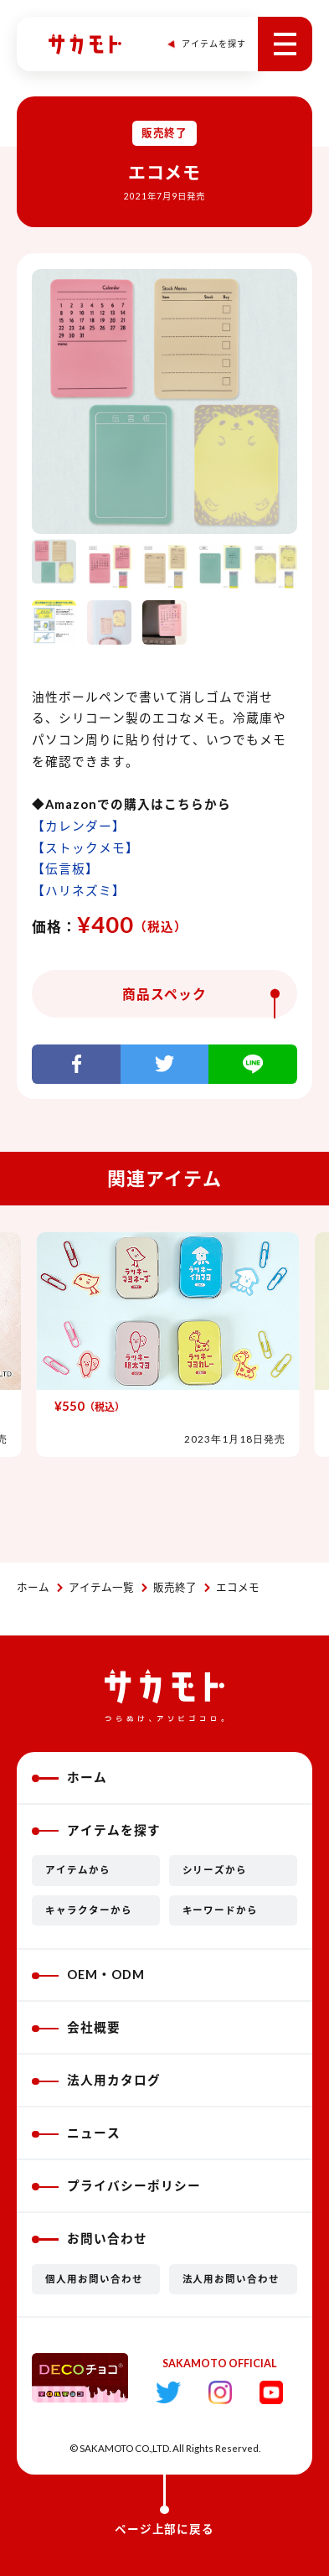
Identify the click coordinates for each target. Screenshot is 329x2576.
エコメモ (238, 1587)
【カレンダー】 (79, 826)
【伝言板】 (65, 869)
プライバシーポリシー (116, 2186)
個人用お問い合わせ (94, 2278)
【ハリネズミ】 (79, 891)
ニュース (76, 2133)
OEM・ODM (88, 1974)
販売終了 (175, 1587)
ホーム (33, 1587)
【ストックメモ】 (85, 848)
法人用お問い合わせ (231, 2278)
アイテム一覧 (101, 1587)
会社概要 (76, 2027)
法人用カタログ (96, 2080)
